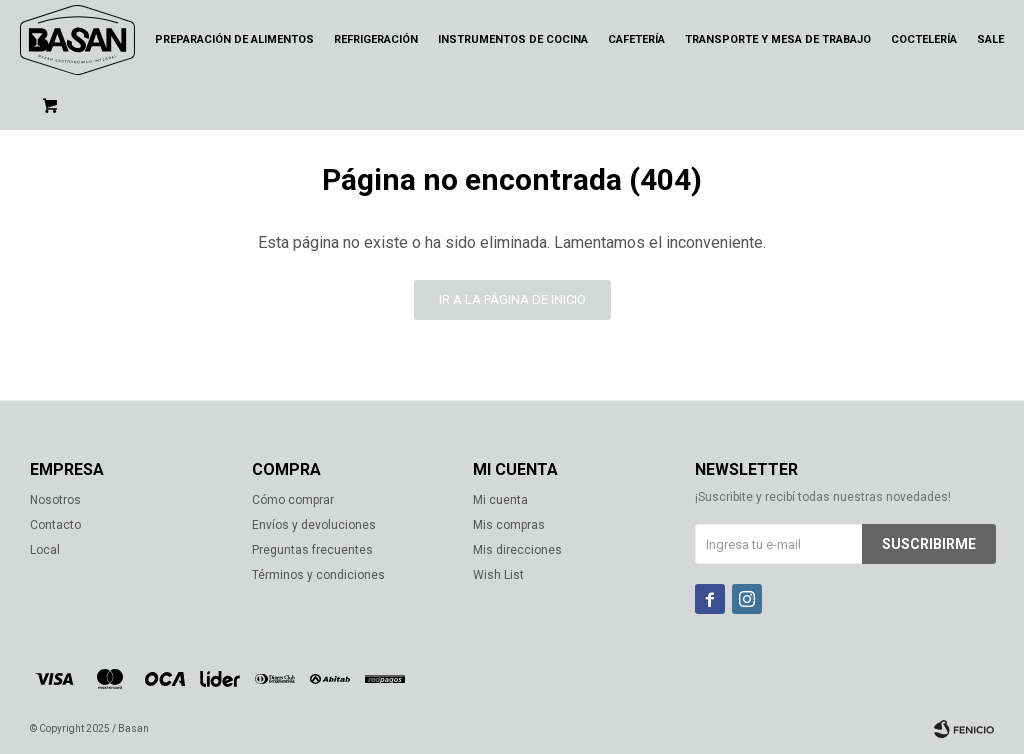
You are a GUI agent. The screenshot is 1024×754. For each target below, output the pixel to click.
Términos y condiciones (318, 575)
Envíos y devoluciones (314, 525)
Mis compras (509, 525)
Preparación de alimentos (234, 39)
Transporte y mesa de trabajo (778, 39)
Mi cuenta (500, 500)
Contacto (55, 525)
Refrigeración (376, 39)
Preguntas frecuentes (312, 550)
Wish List (498, 575)
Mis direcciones (517, 550)
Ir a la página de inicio (512, 299)
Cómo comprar (293, 500)
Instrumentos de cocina (513, 39)
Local (45, 550)
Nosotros (55, 500)
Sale (990, 39)
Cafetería (636, 39)
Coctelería (924, 39)
